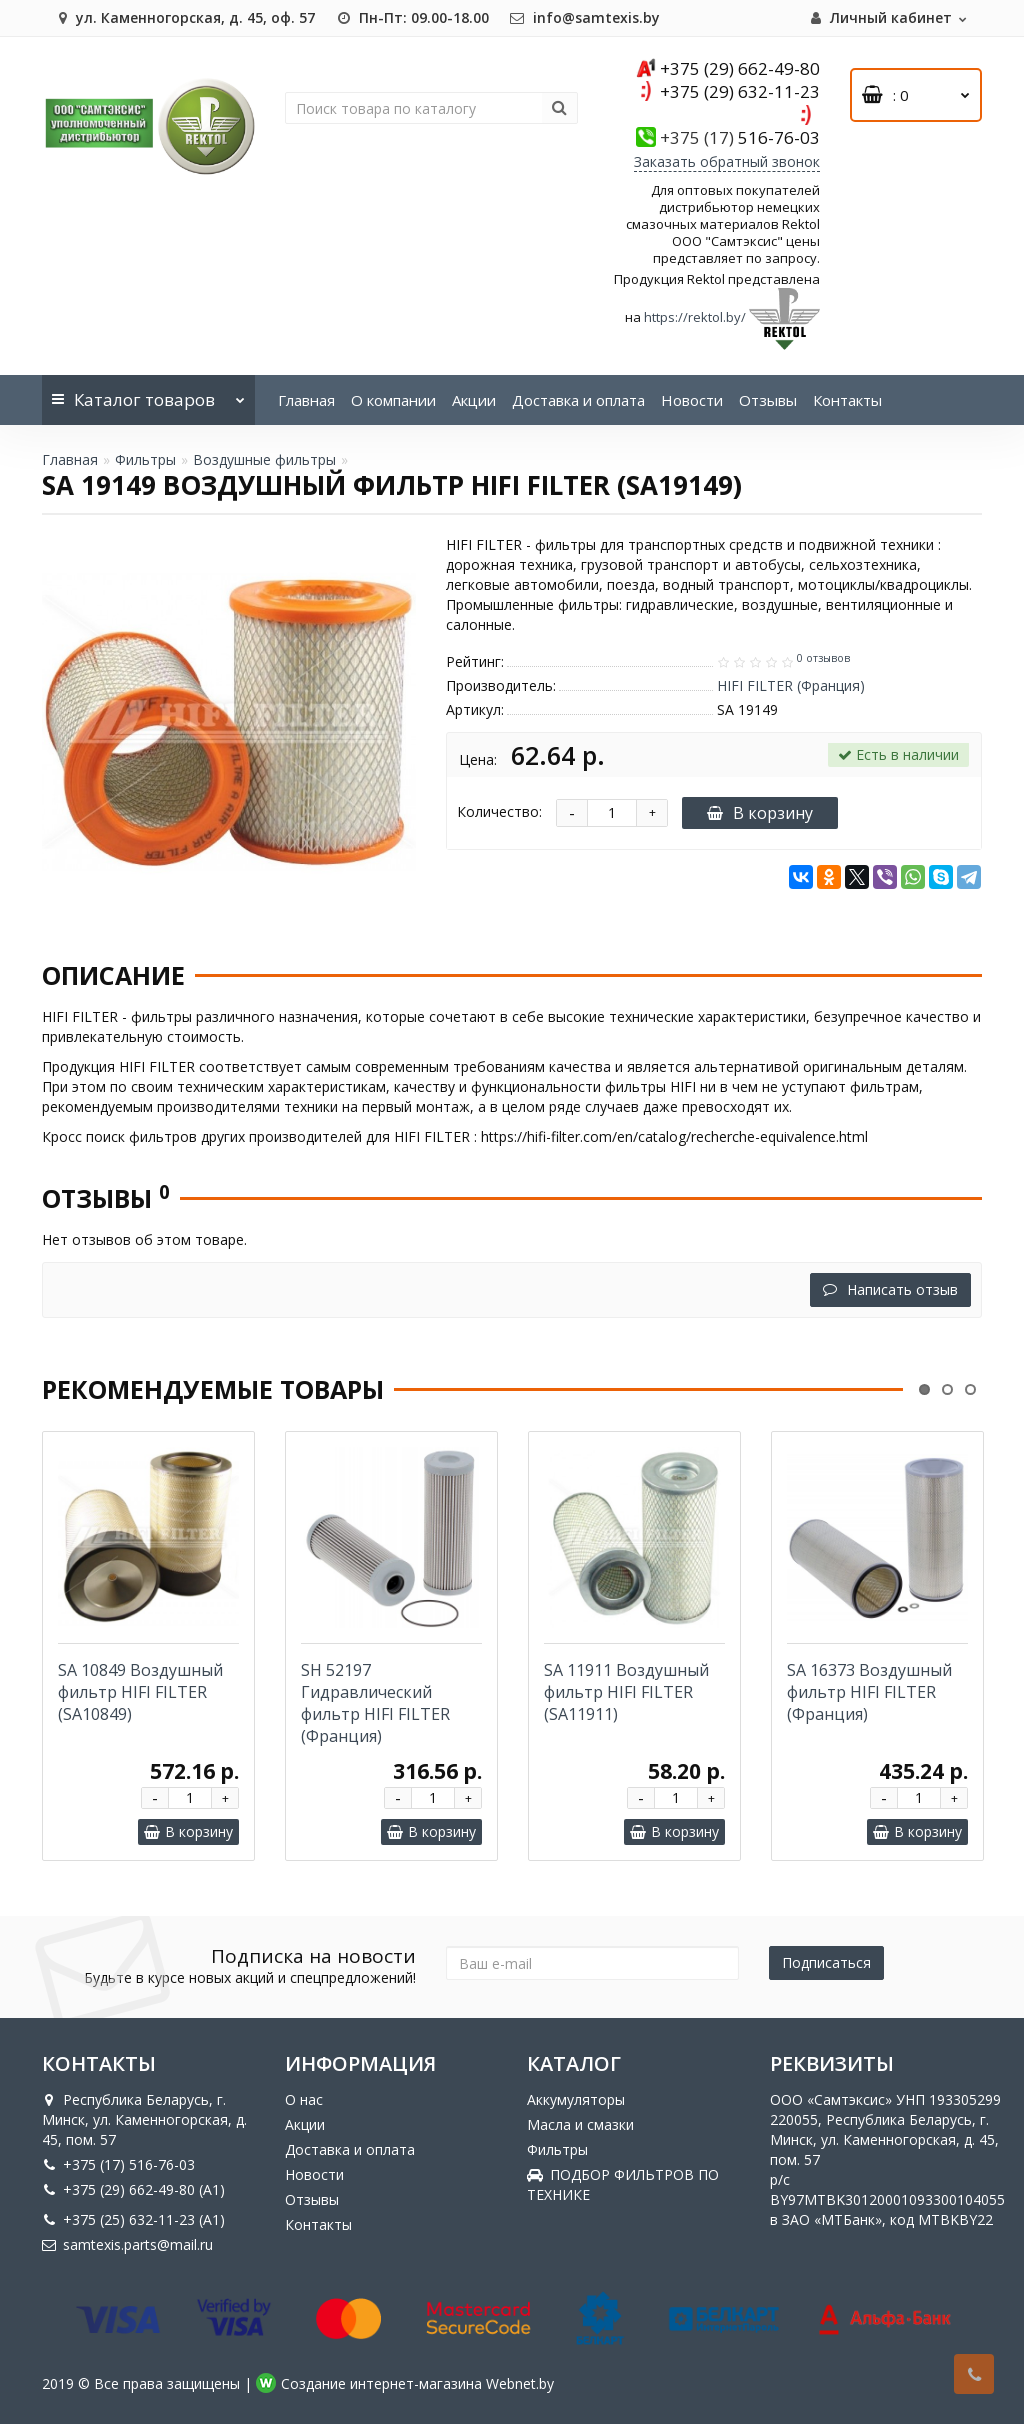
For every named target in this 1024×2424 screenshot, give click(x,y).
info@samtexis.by (584, 17)
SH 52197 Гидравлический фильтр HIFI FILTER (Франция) (375, 1703)
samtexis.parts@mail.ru (127, 2244)
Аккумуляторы (576, 2099)
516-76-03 (740, 137)
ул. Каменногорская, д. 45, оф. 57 (183, 17)
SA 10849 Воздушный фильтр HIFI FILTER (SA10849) (140, 1692)
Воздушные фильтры (264, 459)
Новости (692, 400)
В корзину (760, 813)
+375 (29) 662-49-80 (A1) (133, 2189)
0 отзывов (823, 658)
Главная (306, 400)
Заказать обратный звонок (727, 161)
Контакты (847, 400)
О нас (304, 2099)
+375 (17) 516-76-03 (118, 2164)
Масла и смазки (580, 2124)
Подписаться (826, 1962)
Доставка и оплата (578, 400)
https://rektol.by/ (695, 317)
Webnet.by (520, 2383)
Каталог (148, 393)
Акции (474, 400)
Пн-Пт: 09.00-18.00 (412, 17)
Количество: (499, 811)
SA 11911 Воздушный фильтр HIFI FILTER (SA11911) (626, 1692)
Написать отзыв (890, 1289)
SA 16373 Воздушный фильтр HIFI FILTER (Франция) (869, 1692)
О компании (393, 400)
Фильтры (145, 459)
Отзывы (768, 400)
